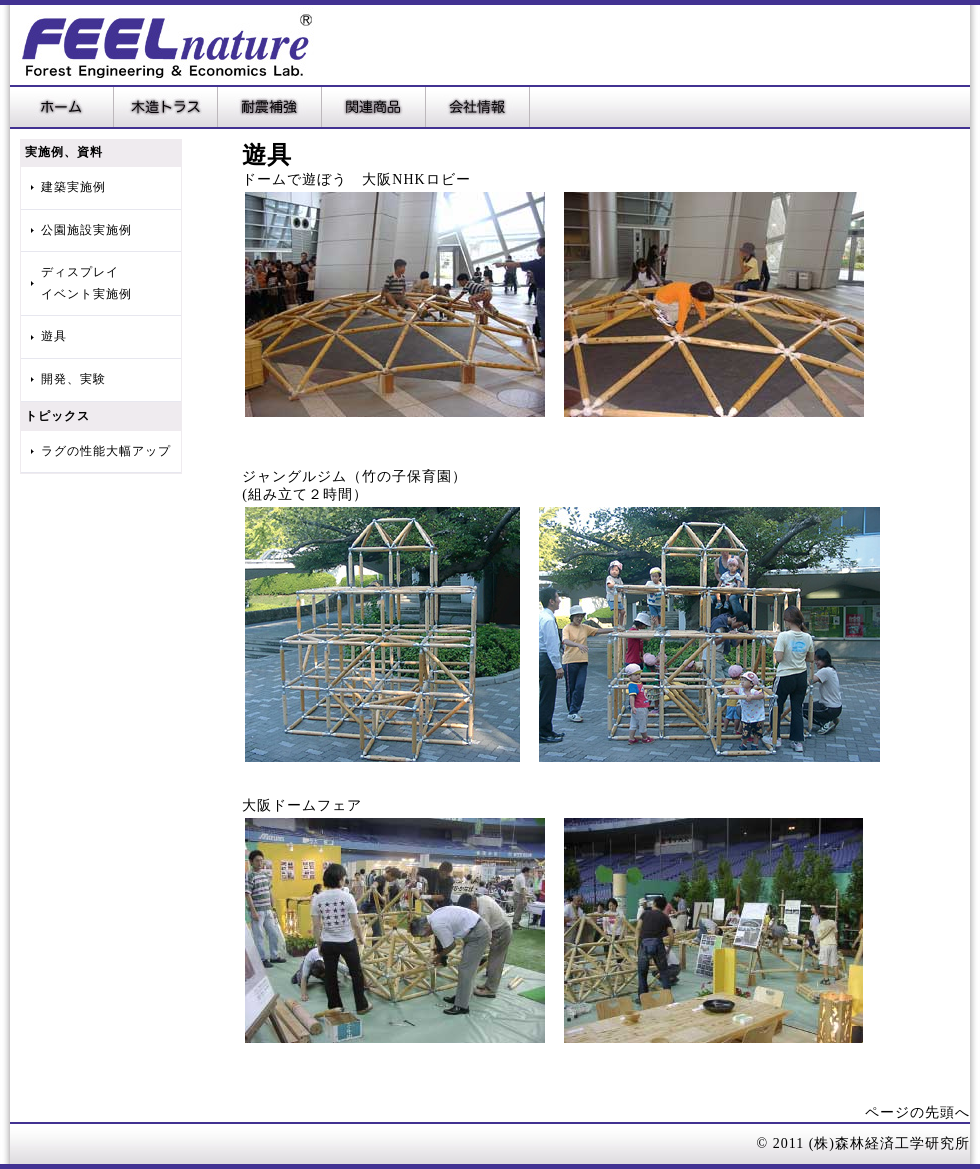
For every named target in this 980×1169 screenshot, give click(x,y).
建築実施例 (73, 187)
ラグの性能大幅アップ (106, 451)
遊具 (54, 336)
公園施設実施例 (86, 230)
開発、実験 (73, 379)
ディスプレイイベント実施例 (86, 283)
